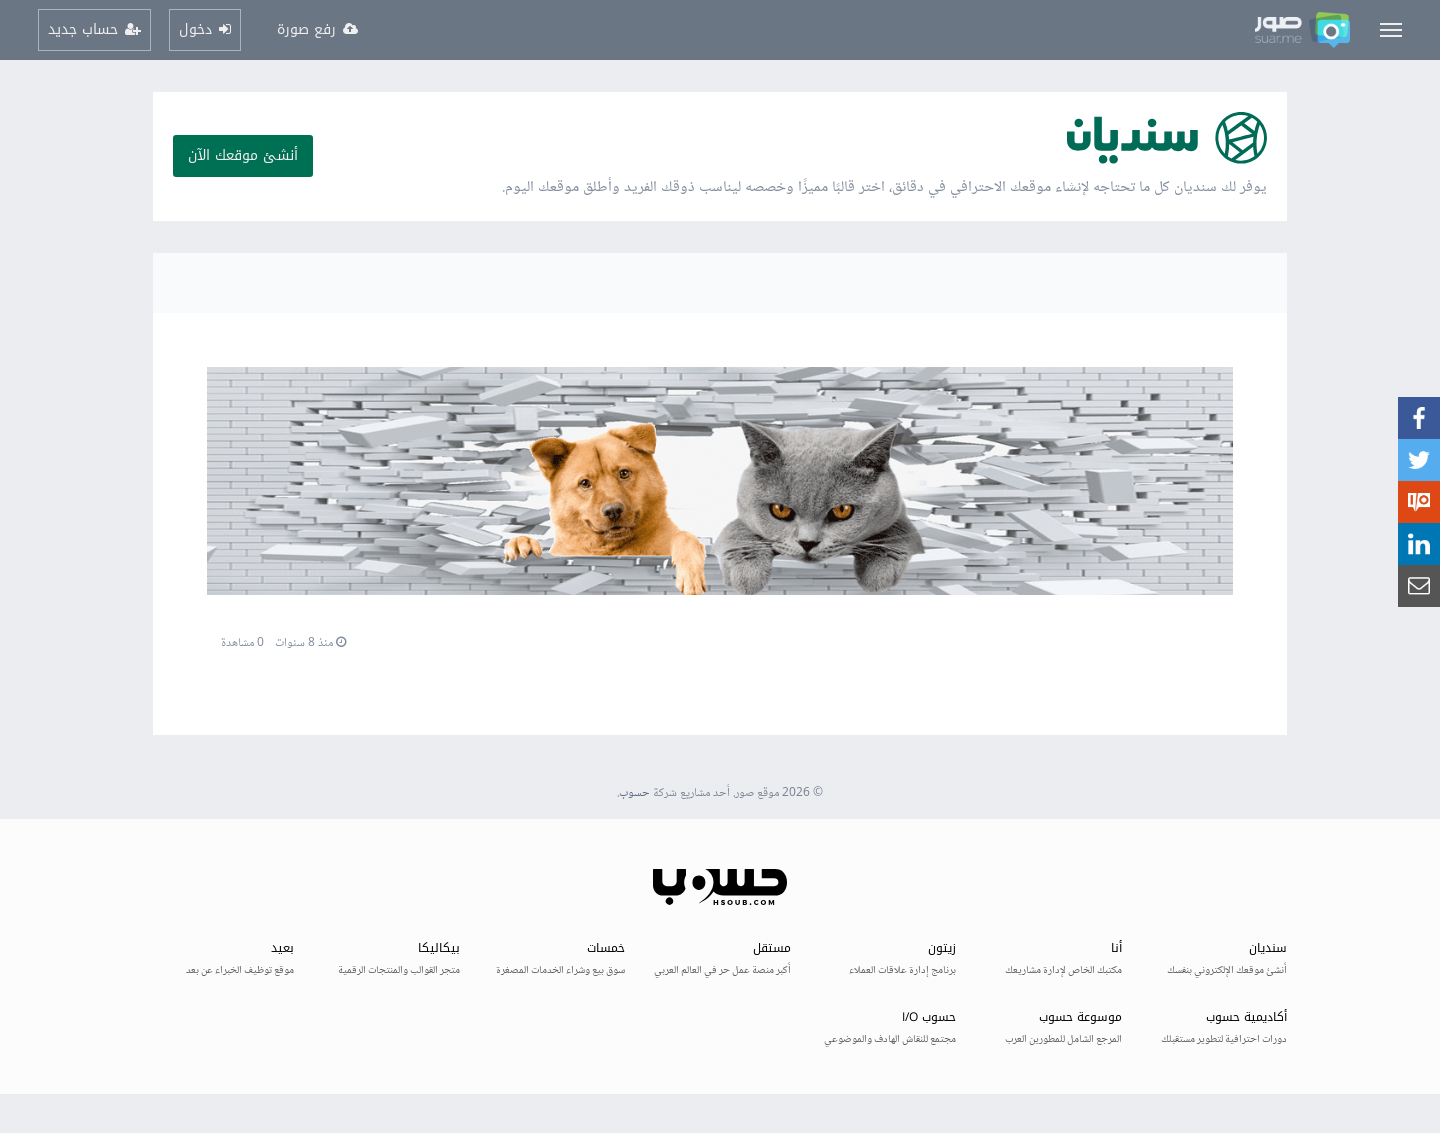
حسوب (634, 793)
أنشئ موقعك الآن (243, 155)
